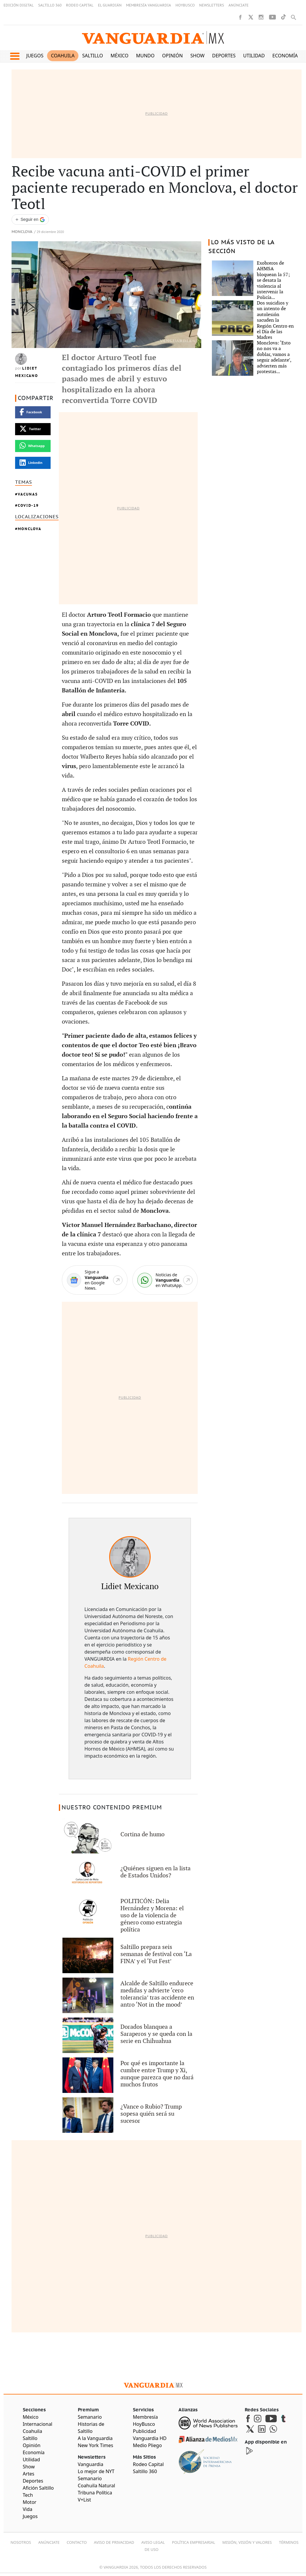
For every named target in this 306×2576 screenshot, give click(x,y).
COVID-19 (28, 505)
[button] (14, 56)
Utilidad (254, 55)
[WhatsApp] (165, 1280)
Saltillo (92, 55)
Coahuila (63, 55)
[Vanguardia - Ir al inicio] (153, 37)
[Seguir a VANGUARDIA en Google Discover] (30, 219)
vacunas (28, 494)
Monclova (22, 232)
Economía (285, 55)
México (120, 55)
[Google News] (94, 1280)
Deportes (224, 55)
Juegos (35, 55)
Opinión (172, 55)
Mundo (145, 55)
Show (197, 55)
